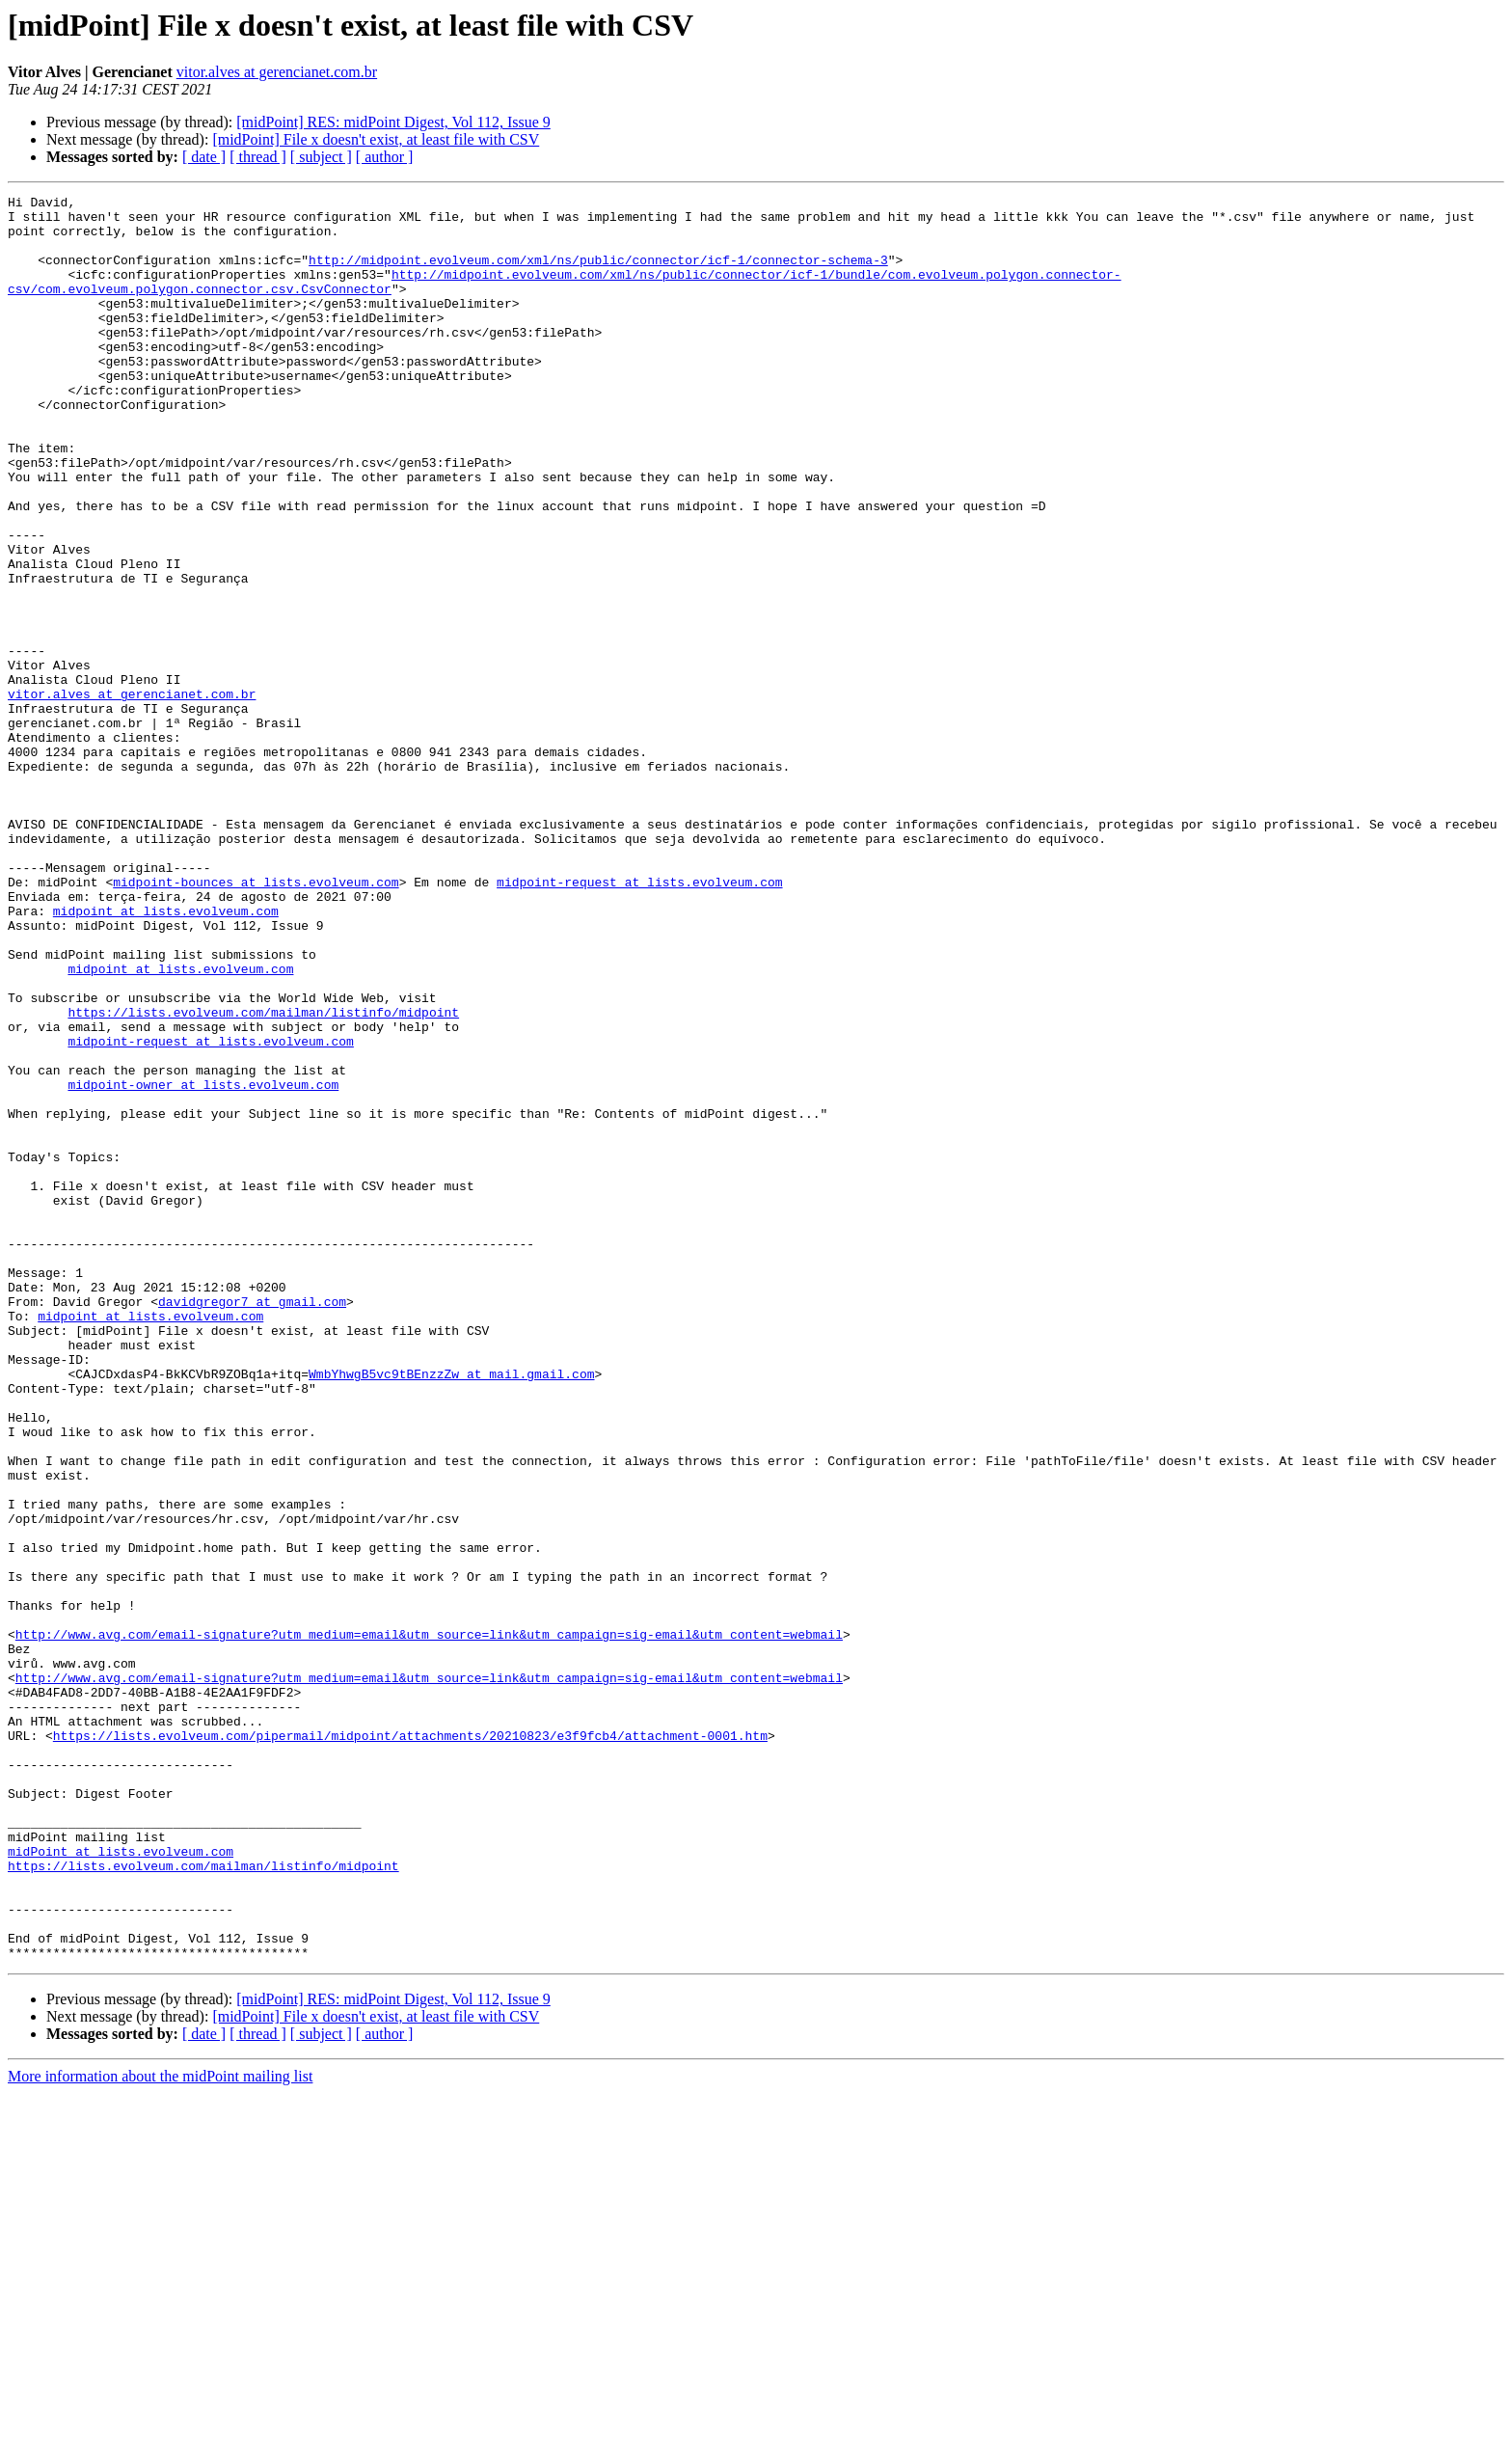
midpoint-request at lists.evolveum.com (639, 1020)
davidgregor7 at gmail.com (252, 1524)
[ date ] (204, 157)
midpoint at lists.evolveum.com (166, 1055)
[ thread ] (258, 157)
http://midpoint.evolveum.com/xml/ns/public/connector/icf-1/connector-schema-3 (598, 274)
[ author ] (385, 157)
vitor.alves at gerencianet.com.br (276, 72)
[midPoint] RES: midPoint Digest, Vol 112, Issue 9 (393, 122)
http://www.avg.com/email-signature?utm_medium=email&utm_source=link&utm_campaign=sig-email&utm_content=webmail (429, 1923)
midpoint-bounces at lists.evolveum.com (255, 1020)
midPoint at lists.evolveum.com (120, 2183)
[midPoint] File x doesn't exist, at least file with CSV (375, 139)
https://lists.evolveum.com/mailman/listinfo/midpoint (263, 1176)
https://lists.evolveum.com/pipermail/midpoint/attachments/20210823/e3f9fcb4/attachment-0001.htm (410, 2044)
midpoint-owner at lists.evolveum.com (203, 1263)
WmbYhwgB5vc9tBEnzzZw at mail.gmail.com (451, 1610)
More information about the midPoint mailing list (160, 2429)
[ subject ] (321, 157)
